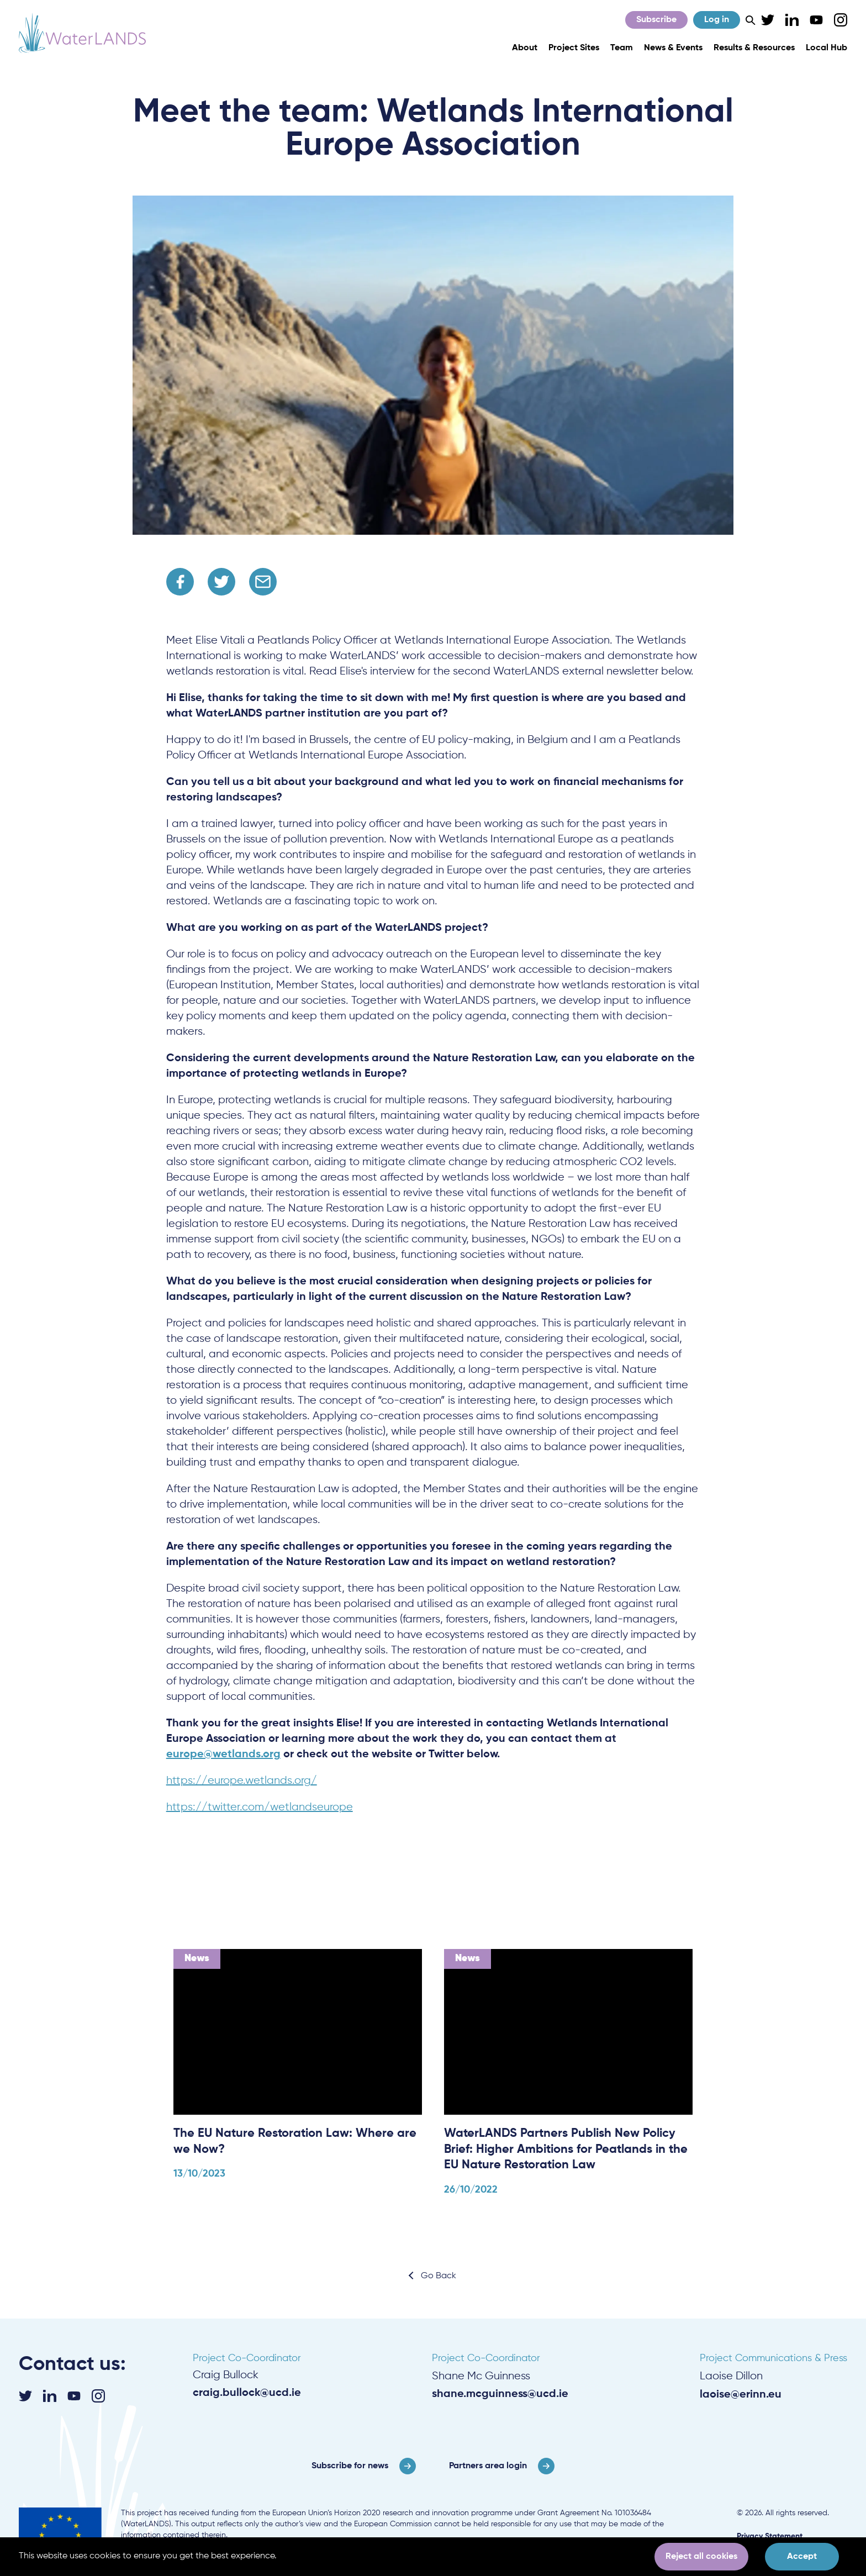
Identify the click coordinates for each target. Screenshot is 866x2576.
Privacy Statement (769, 2536)
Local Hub (826, 48)
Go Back (438, 2276)
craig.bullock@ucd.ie (247, 2393)
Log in (716, 19)
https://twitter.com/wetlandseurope (259, 1807)
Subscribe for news (349, 2466)
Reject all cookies (701, 2556)
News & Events (673, 48)
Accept (802, 2556)
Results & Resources (754, 48)
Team (621, 48)
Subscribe (656, 19)
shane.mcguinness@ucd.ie (500, 2394)
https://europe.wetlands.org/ (241, 1781)
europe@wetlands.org (223, 1754)
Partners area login (488, 2466)
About (524, 48)
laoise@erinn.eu (740, 2394)
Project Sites (573, 48)
